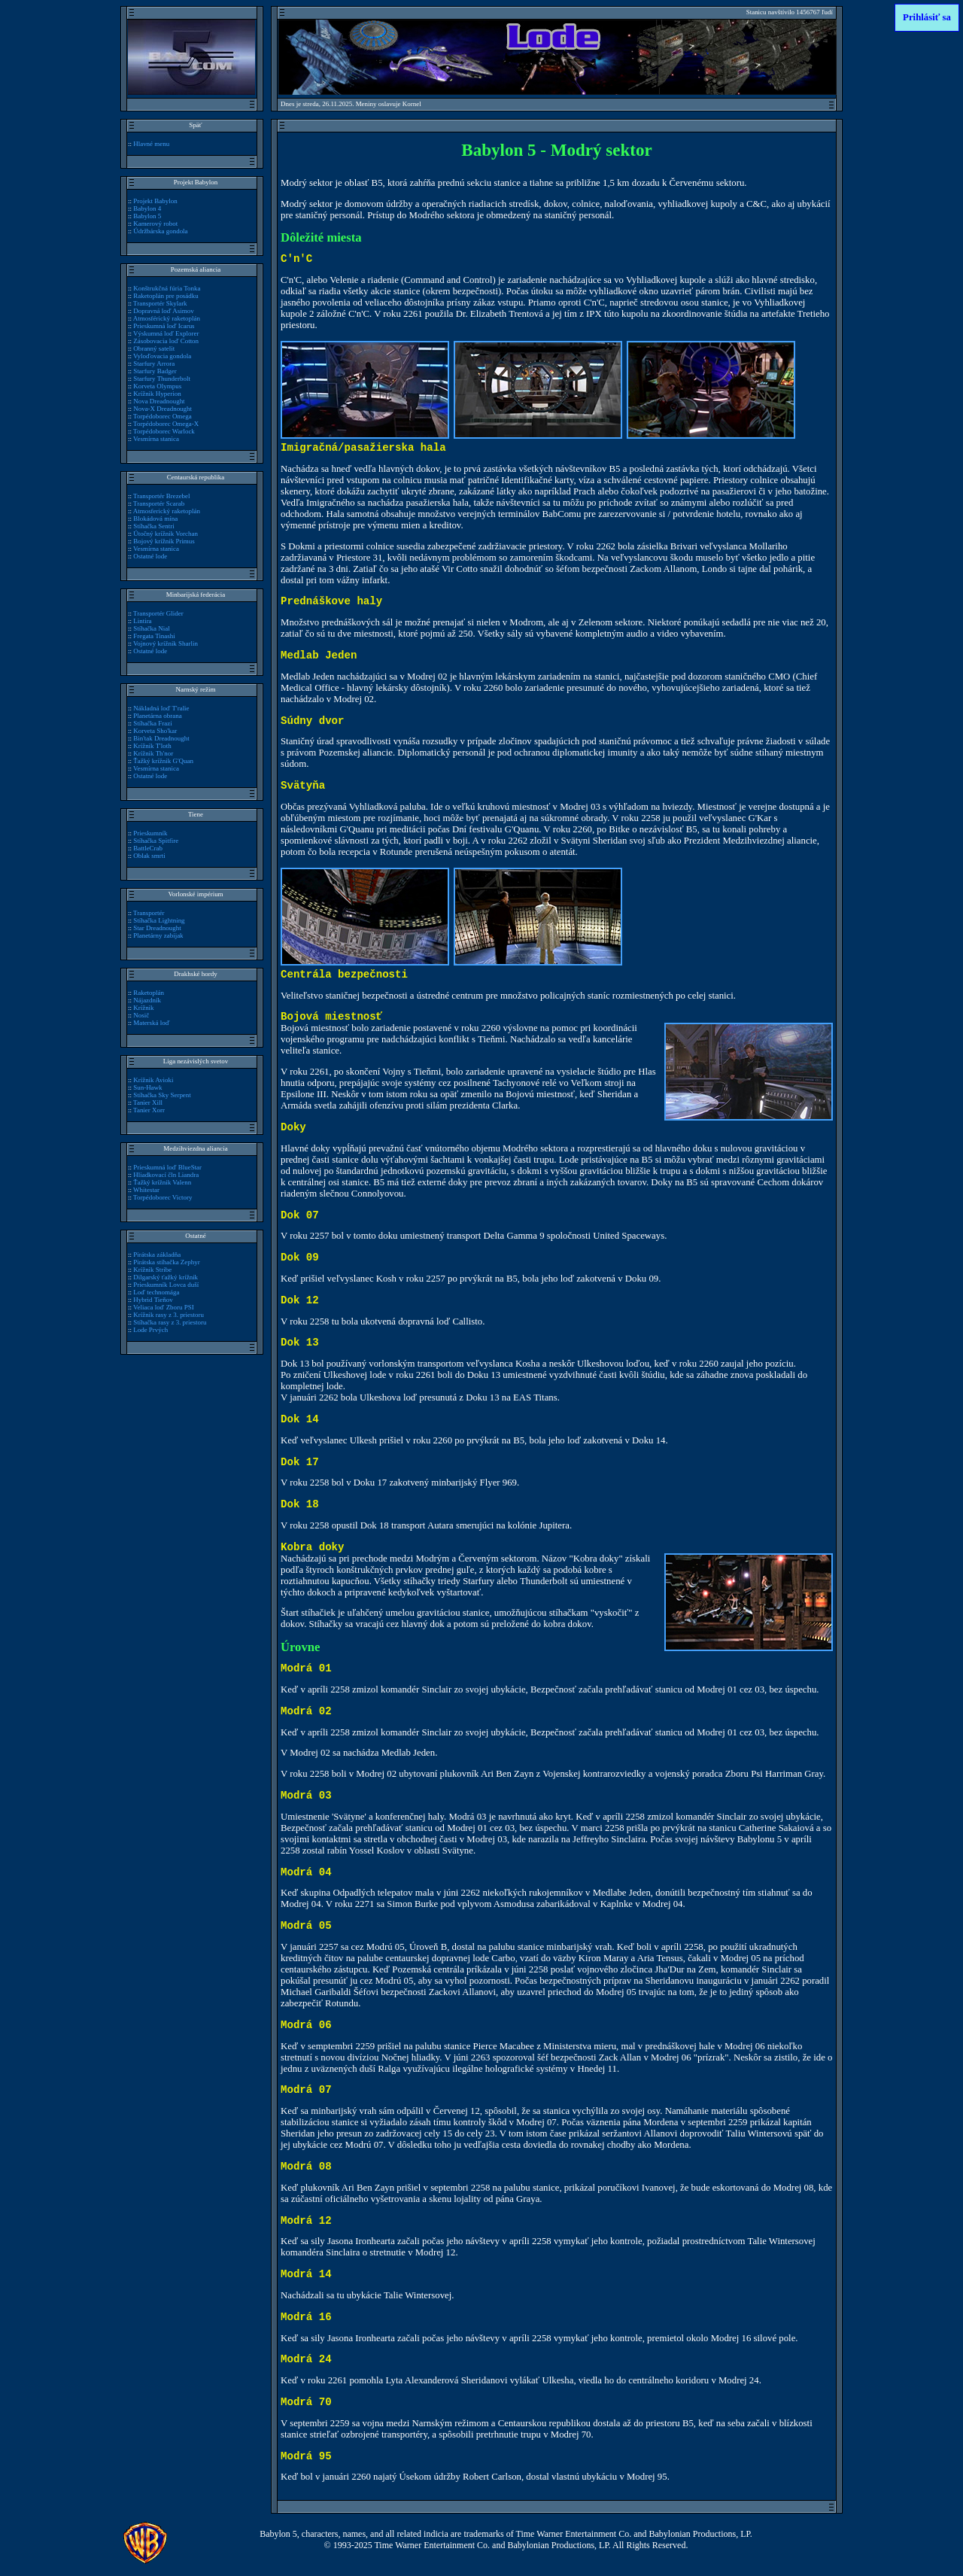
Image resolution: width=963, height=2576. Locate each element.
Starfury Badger (154, 371)
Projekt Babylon (155, 201)
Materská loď (151, 1022)
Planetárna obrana (157, 715)
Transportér (148, 913)
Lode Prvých (150, 1330)
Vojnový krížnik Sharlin (165, 643)
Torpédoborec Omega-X (166, 423)
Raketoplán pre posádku (166, 296)
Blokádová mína (155, 518)
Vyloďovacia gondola (162, 356)
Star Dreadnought (157, 928)
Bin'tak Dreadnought (161, 738)
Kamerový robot (155, 223)
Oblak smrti (149, 855)
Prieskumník (150, 833)
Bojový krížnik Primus (164, 541)
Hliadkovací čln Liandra (166, 1175)
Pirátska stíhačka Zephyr (166, 1262)
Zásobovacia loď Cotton (166, 341)
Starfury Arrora (154, 363)
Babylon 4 (147, 208)
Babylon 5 (147, 216)
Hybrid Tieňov (153, 1299)
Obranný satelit (154, 348)
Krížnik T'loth (152, 746)
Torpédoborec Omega (162, 416)
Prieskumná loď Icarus (163, 326)
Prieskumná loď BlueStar (167, 1167)
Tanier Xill (148, 1102)
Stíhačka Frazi (152, 723)
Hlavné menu (151, 144)
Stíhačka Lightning (158, 920)
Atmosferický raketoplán (166, 511)
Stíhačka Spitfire (155, 840)
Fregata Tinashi (154, 636)
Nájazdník (147, 1000)
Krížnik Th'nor (153, 753)
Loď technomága (156, 1292)
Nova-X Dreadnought (162, 408)
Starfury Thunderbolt (161, 378)
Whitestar (146, 1190)
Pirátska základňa (157, 1254)
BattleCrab (148, 848)
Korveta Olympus (157, 386)
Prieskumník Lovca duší (166, 1284)
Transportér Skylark (160, 303)
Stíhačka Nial (151, 628)
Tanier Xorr (149, 1110)
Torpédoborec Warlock (164, 431)
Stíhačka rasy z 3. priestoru (169, 1322)
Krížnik (143, 1007)
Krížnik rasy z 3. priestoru (168, 1314)
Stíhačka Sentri (153, 526)
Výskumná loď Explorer (166, 333)
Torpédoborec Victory (162, 1197)
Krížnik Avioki (153, 1080)
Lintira (142, 621)
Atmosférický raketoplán (166, 318)
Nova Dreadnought (158, 401)
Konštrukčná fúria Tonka (166, 288)
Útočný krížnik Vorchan (165, 533)
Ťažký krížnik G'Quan (163, 761)
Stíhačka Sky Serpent (162, 1095)
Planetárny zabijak (158, 935)
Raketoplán (148, 992)
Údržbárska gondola (160, 231)
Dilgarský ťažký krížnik (165, 1277)
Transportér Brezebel (161, 496)
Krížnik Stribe (152, 1269)
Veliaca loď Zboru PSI (163, 1307)
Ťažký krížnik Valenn (162, 1182)
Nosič (141, 1015)
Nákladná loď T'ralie (161, 708)
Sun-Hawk (147, 1087)
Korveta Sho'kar (155, 730)
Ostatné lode (150, 556)
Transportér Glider (158, 613)
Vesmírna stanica (156, 439)
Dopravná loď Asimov (163, 311)
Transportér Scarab (158, 503)
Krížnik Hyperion (157, 393)
